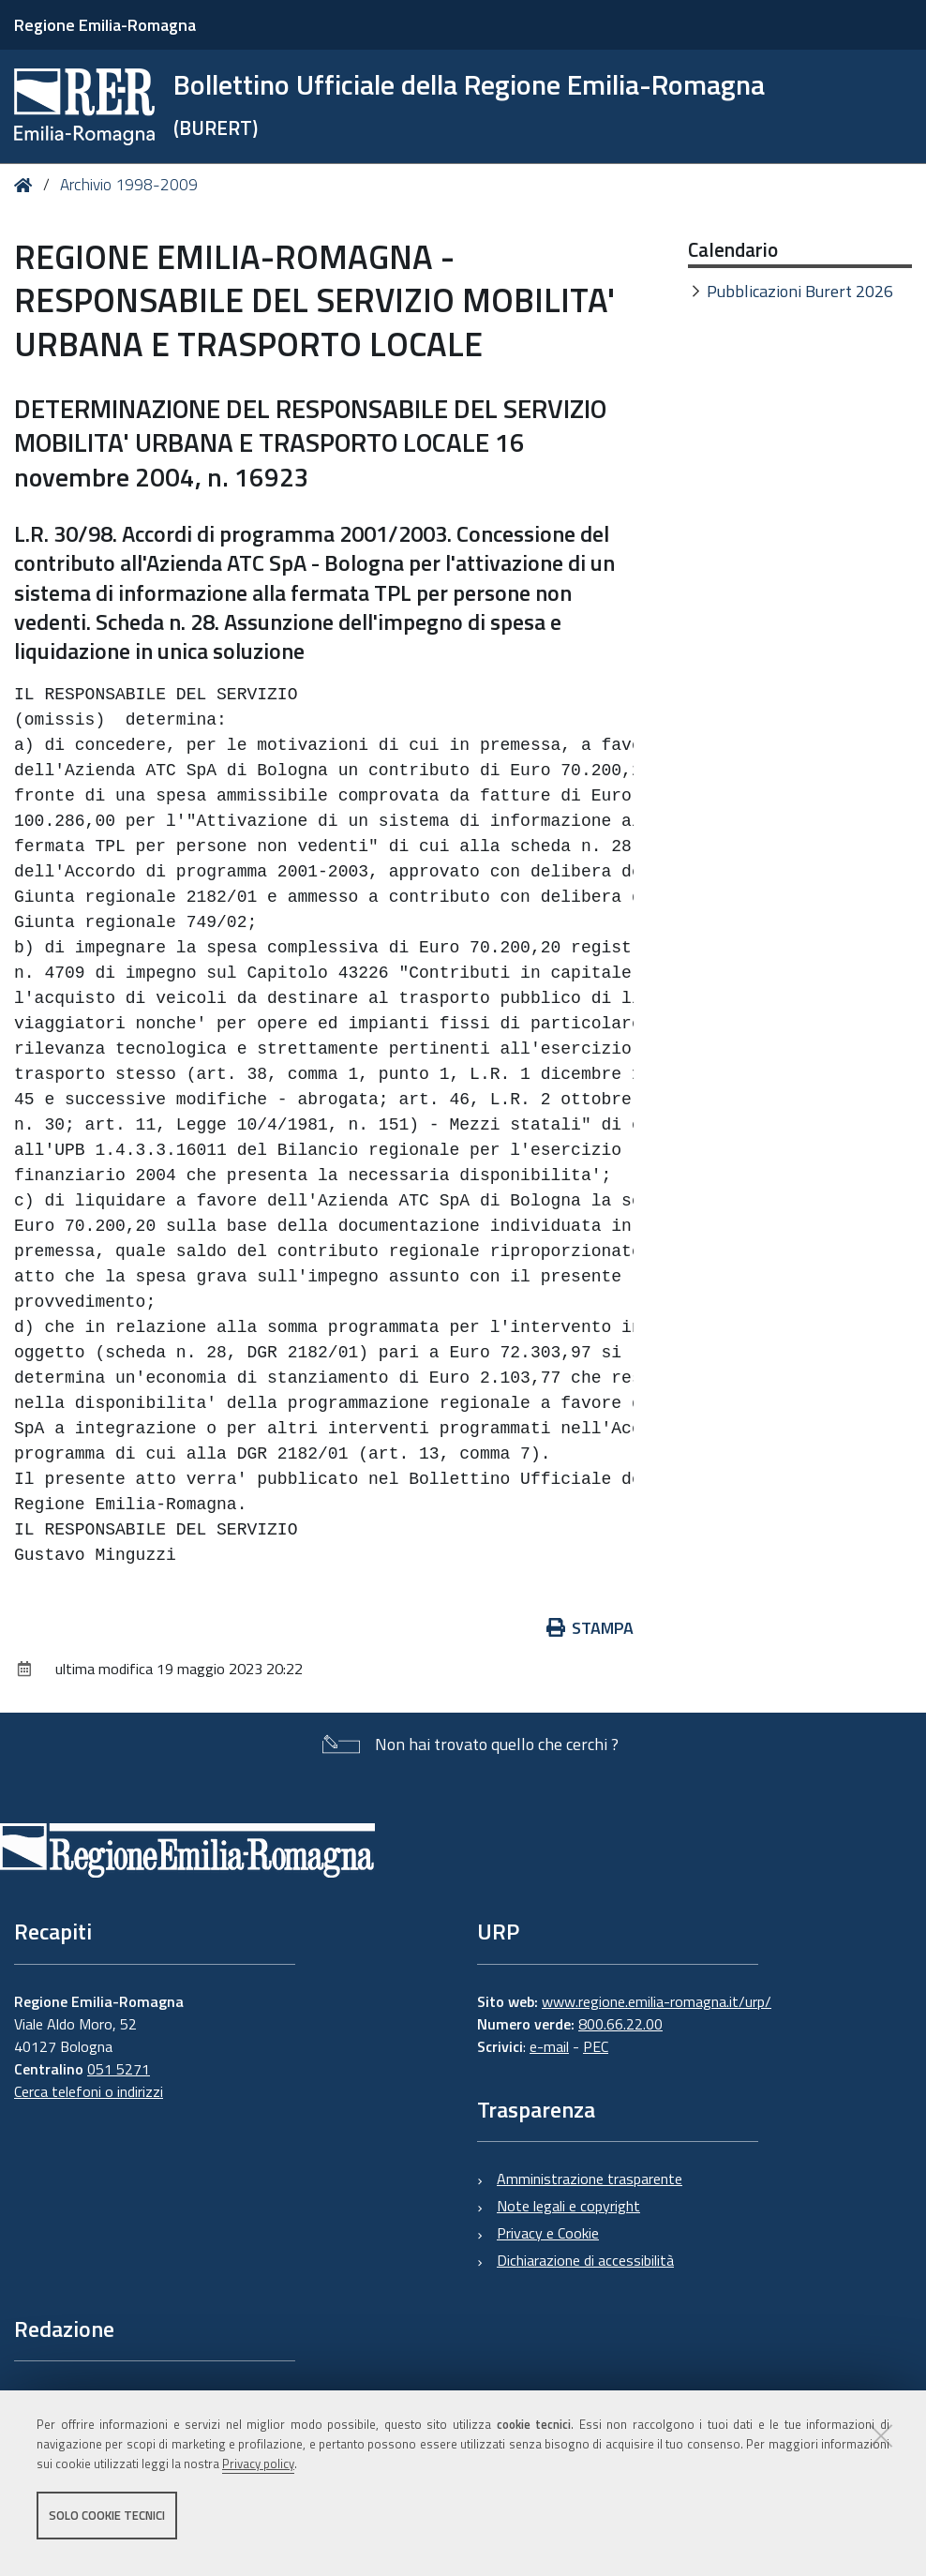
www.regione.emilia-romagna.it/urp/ (656, 2001)
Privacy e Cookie (548, 2233)
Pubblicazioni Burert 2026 (800, 291)
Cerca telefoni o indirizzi (88, 2091)
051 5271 (118, 2069)
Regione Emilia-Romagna (105, 24)
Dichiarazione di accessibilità (585, 2260)
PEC (595, 2046)
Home (26, 185)
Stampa (590, 1627)
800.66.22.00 (620, 2024)
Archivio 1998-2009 (129, 184)
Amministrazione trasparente (589, 2178)
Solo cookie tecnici (107, 2527)
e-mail (549, 2046)
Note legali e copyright (568, 2205)
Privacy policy (258, 2475)
